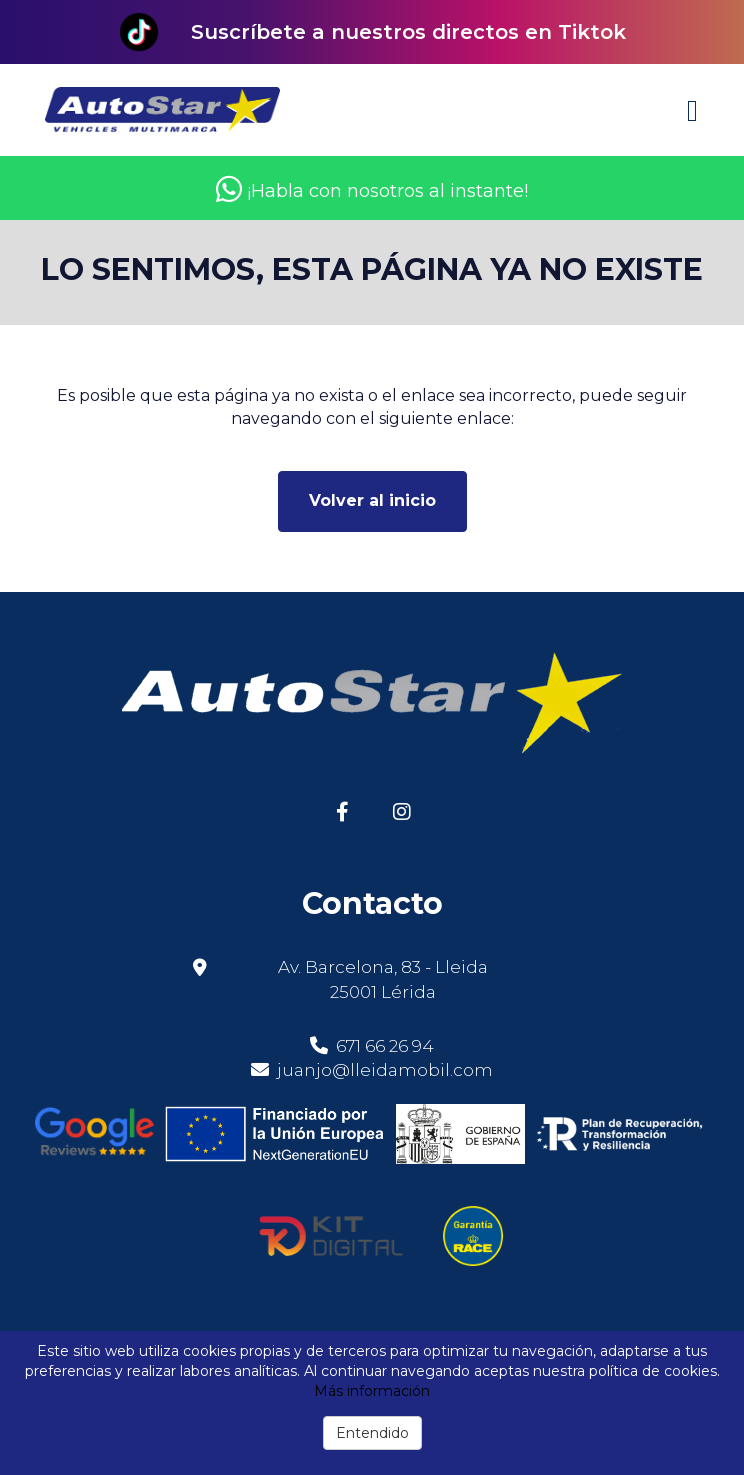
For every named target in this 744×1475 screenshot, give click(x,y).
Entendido (372, 1433)
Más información (372, 1391)
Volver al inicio (372, 500)
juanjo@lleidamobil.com (385, 1070)
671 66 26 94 (372, 1046)
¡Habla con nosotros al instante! (372, 191)
